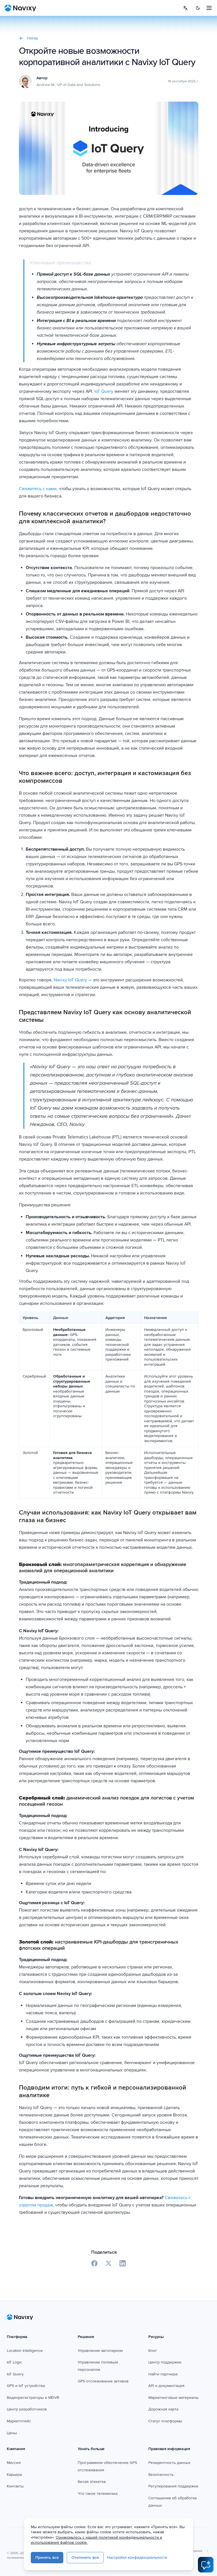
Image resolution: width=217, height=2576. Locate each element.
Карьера (14, 2474)
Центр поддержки (164, 2362)
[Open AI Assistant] (206, 2565)
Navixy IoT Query (70, 980)
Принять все (47, 2557)
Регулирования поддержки (173, 2486)
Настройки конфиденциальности (137, 2557)
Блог (152, 2350)
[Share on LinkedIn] (123, 2263)
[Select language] (185, 7)
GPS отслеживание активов (103, 2381)
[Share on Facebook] (94, 2263)
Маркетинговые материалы (173, 2397)
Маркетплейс (19, 2421)
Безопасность (160, 2474)
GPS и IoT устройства (26, 2385)
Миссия (14, 2462)
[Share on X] (108, 2263)
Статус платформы (165, 2421)
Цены (12, 2433)
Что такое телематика (98, 2493)
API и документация (166, 2385)
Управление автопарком (100, 2350)
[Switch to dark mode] (197, 7)
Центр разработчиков (27, 2409)
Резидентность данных (169, 2462)
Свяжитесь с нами (38, 489)
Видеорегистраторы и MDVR (33, 2397)
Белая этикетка (92, 2481)
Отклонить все (85, 2557)
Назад (28, 38)
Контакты (15, 2486)
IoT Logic (14, 2362)
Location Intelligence (25, 2350)
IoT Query (103, 391)
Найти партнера (162, 2374)
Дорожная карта (163, 2409)
